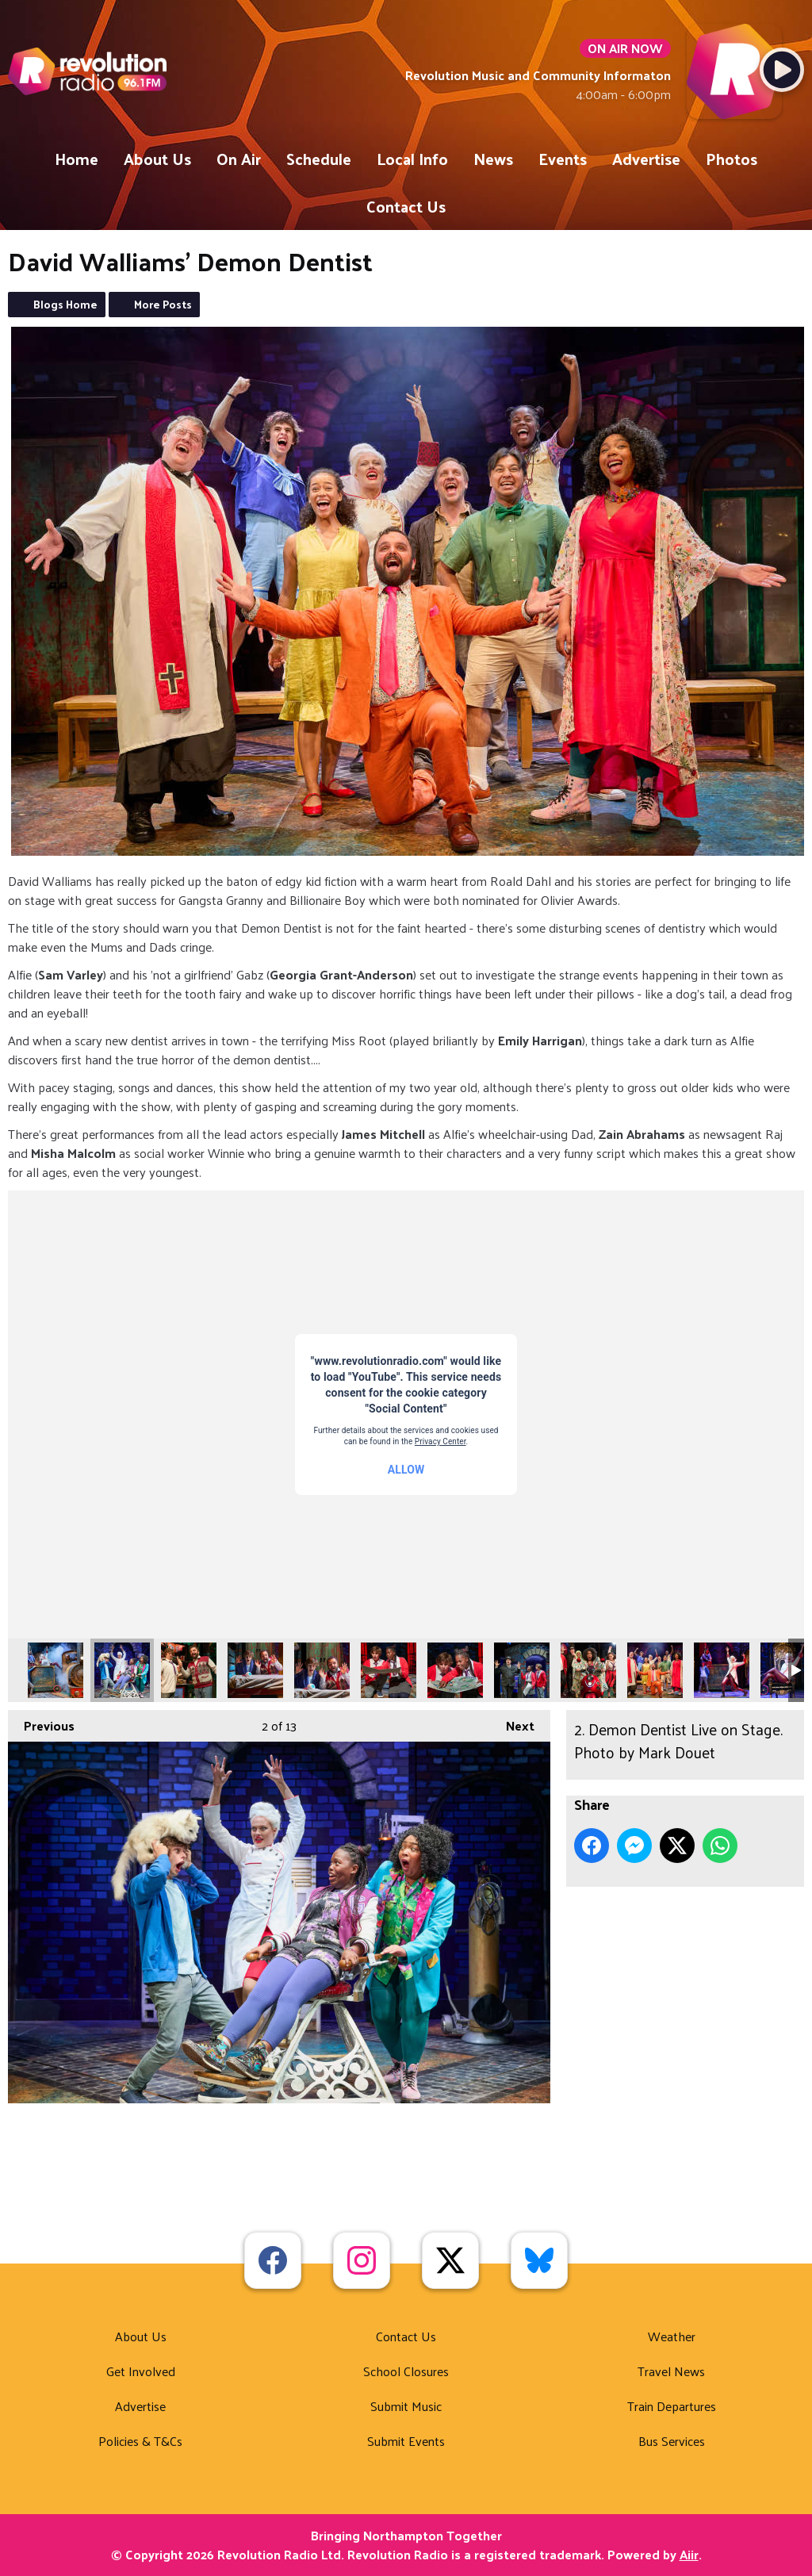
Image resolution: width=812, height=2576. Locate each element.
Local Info (412, 158)
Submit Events (406, 2440)
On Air (238, 158)
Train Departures (671, 2405)
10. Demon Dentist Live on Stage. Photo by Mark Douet (655, 1670)
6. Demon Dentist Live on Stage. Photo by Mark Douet (388, 1670)
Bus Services (671, 2440)
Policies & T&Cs (140, 2440)
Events (562, 158)
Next (512, 1723)
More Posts (163, 304)
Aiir (689, 2554)
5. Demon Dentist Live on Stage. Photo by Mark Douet (322, 1670)
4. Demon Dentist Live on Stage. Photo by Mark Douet (255, 1670)
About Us (157, 158)
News (493, 158)
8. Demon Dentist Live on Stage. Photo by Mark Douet (522, 1670)
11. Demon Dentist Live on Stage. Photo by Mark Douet (721, 1670)
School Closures (406, 2370)
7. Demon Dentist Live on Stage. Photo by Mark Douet (455, 1670)
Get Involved (140, 2370)
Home (76, 158)
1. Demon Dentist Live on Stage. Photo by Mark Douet (55, 1670)
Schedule (318, 158)
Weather (671, 2336)
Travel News (671, 2370)
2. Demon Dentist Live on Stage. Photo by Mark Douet (122, 1670)
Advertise (646, 158)
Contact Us (406, 206)
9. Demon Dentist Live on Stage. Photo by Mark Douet (588, 1670)
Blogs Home (65, 304)
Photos (731, 158)
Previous (41, 1723)
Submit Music (406, 2405)
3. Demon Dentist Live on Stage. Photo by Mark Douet (188, 1670)
